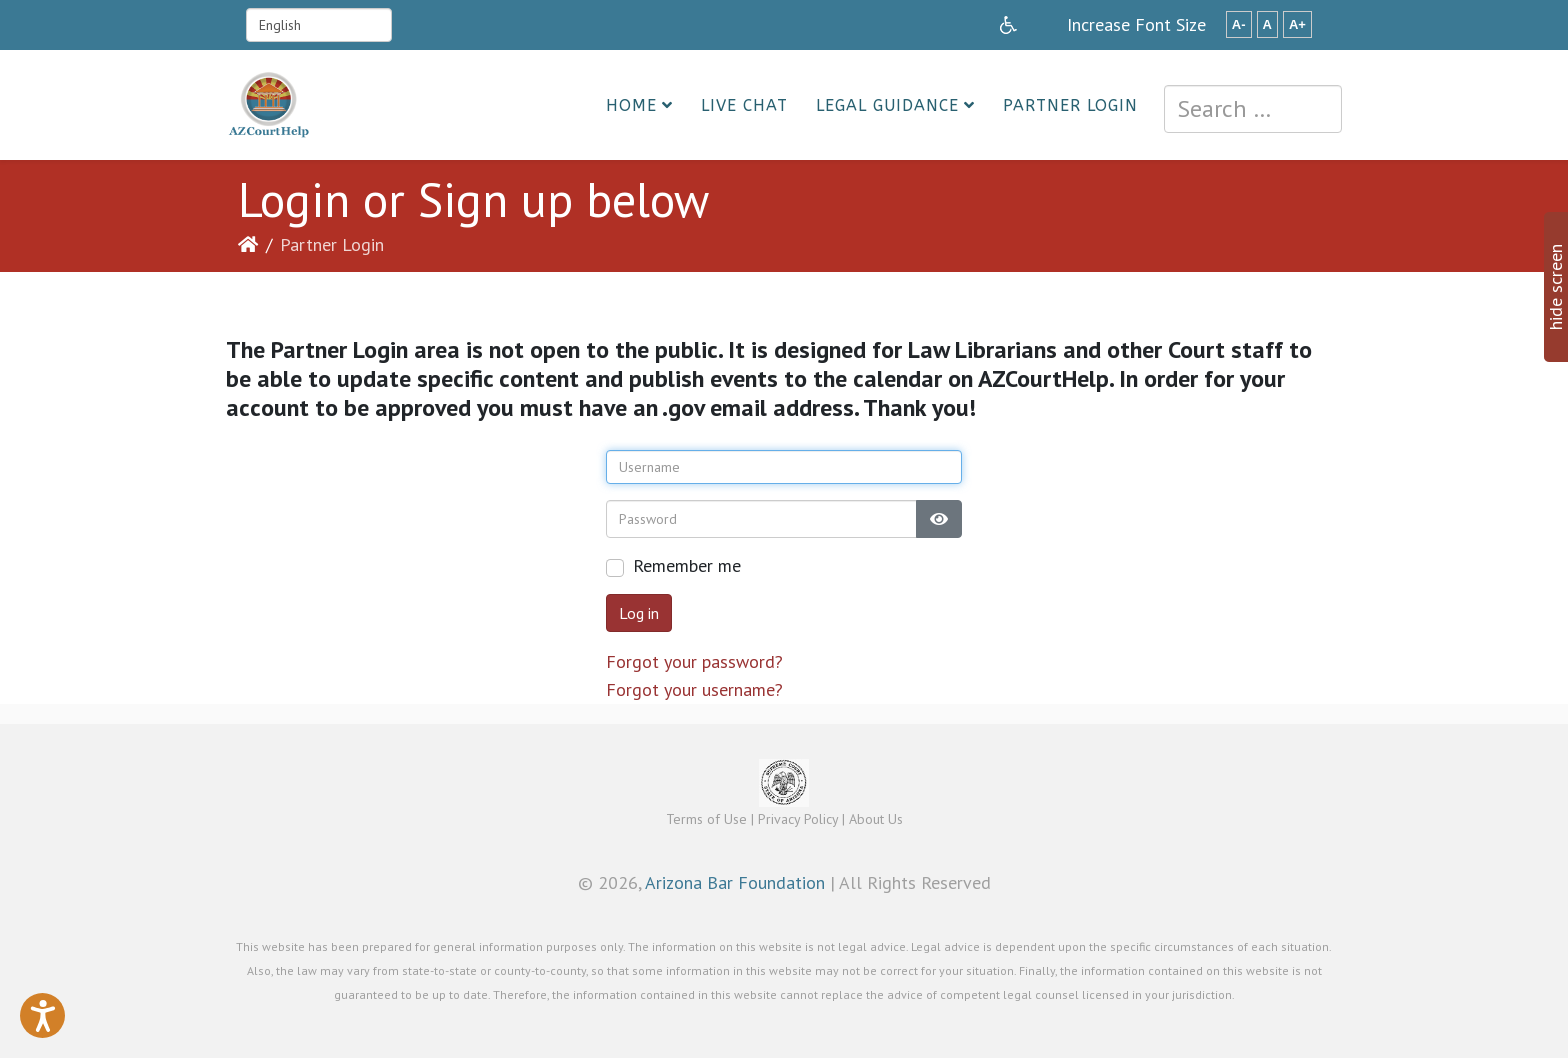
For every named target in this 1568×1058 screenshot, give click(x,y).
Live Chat (744, 105)
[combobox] (1253, 109)
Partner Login (1070, 105)
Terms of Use (706, 819)
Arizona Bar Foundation (735, 882)
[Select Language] (319, 25)
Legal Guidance (887, 105)
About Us (876, 819)
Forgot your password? (694, 661)
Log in (639, 613)
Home (631, 105)
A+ (1297, 24)
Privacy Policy (798, 819)
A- (1239, 24)
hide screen (1555, 287)
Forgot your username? (694, 689)
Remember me (687, 565)
